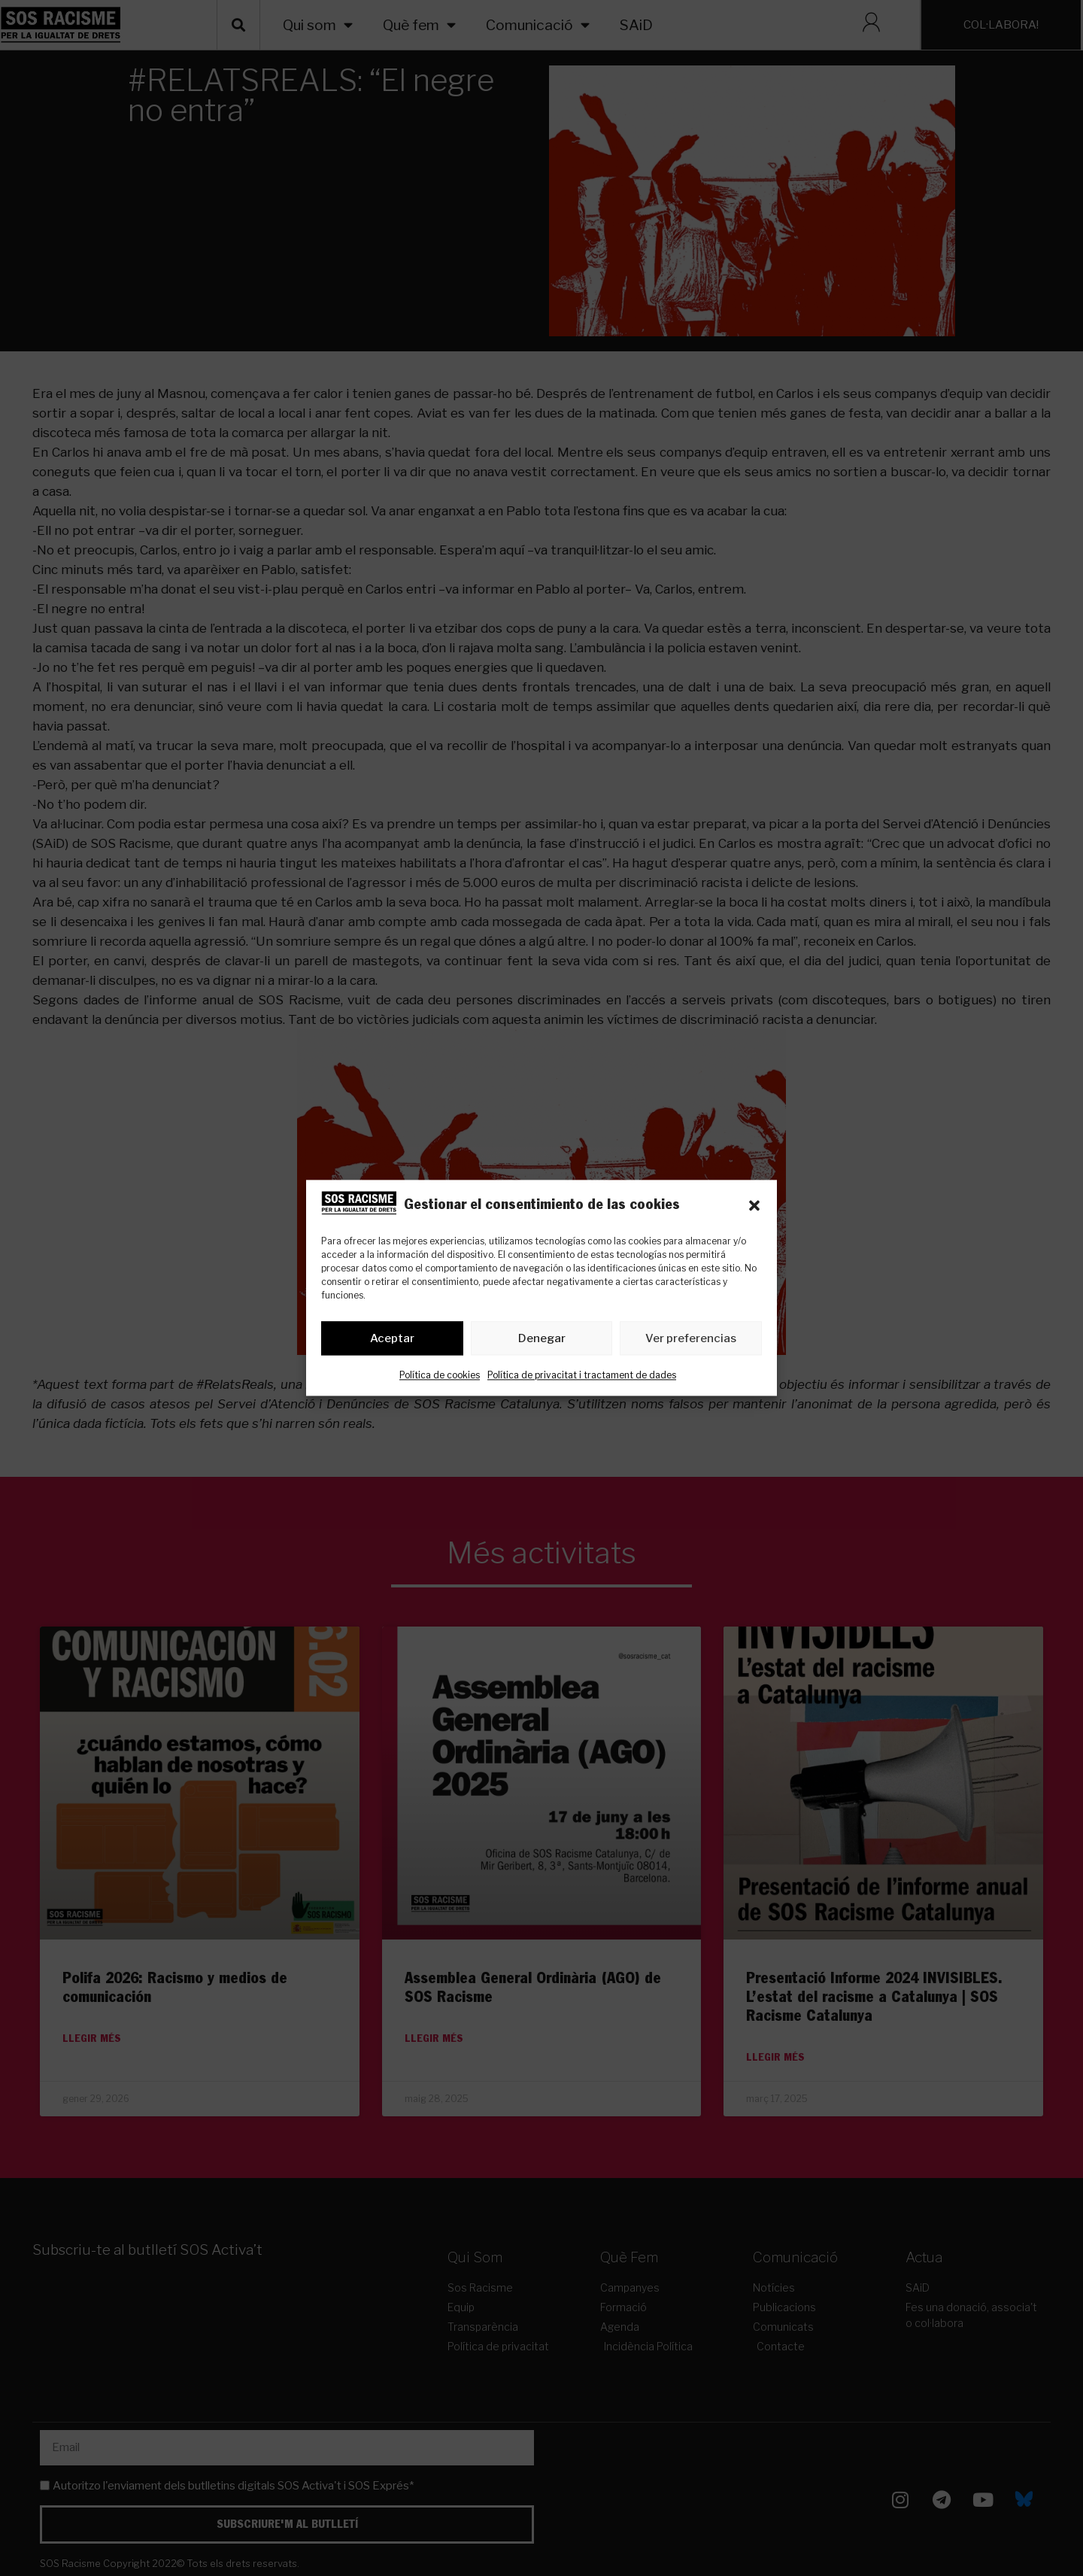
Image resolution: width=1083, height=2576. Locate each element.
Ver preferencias (690, 1338)
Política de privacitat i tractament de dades (581, 1375)
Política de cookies (439, 1375)
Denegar (542, 1338)
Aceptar (392, 1338)
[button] (754, 1206)
